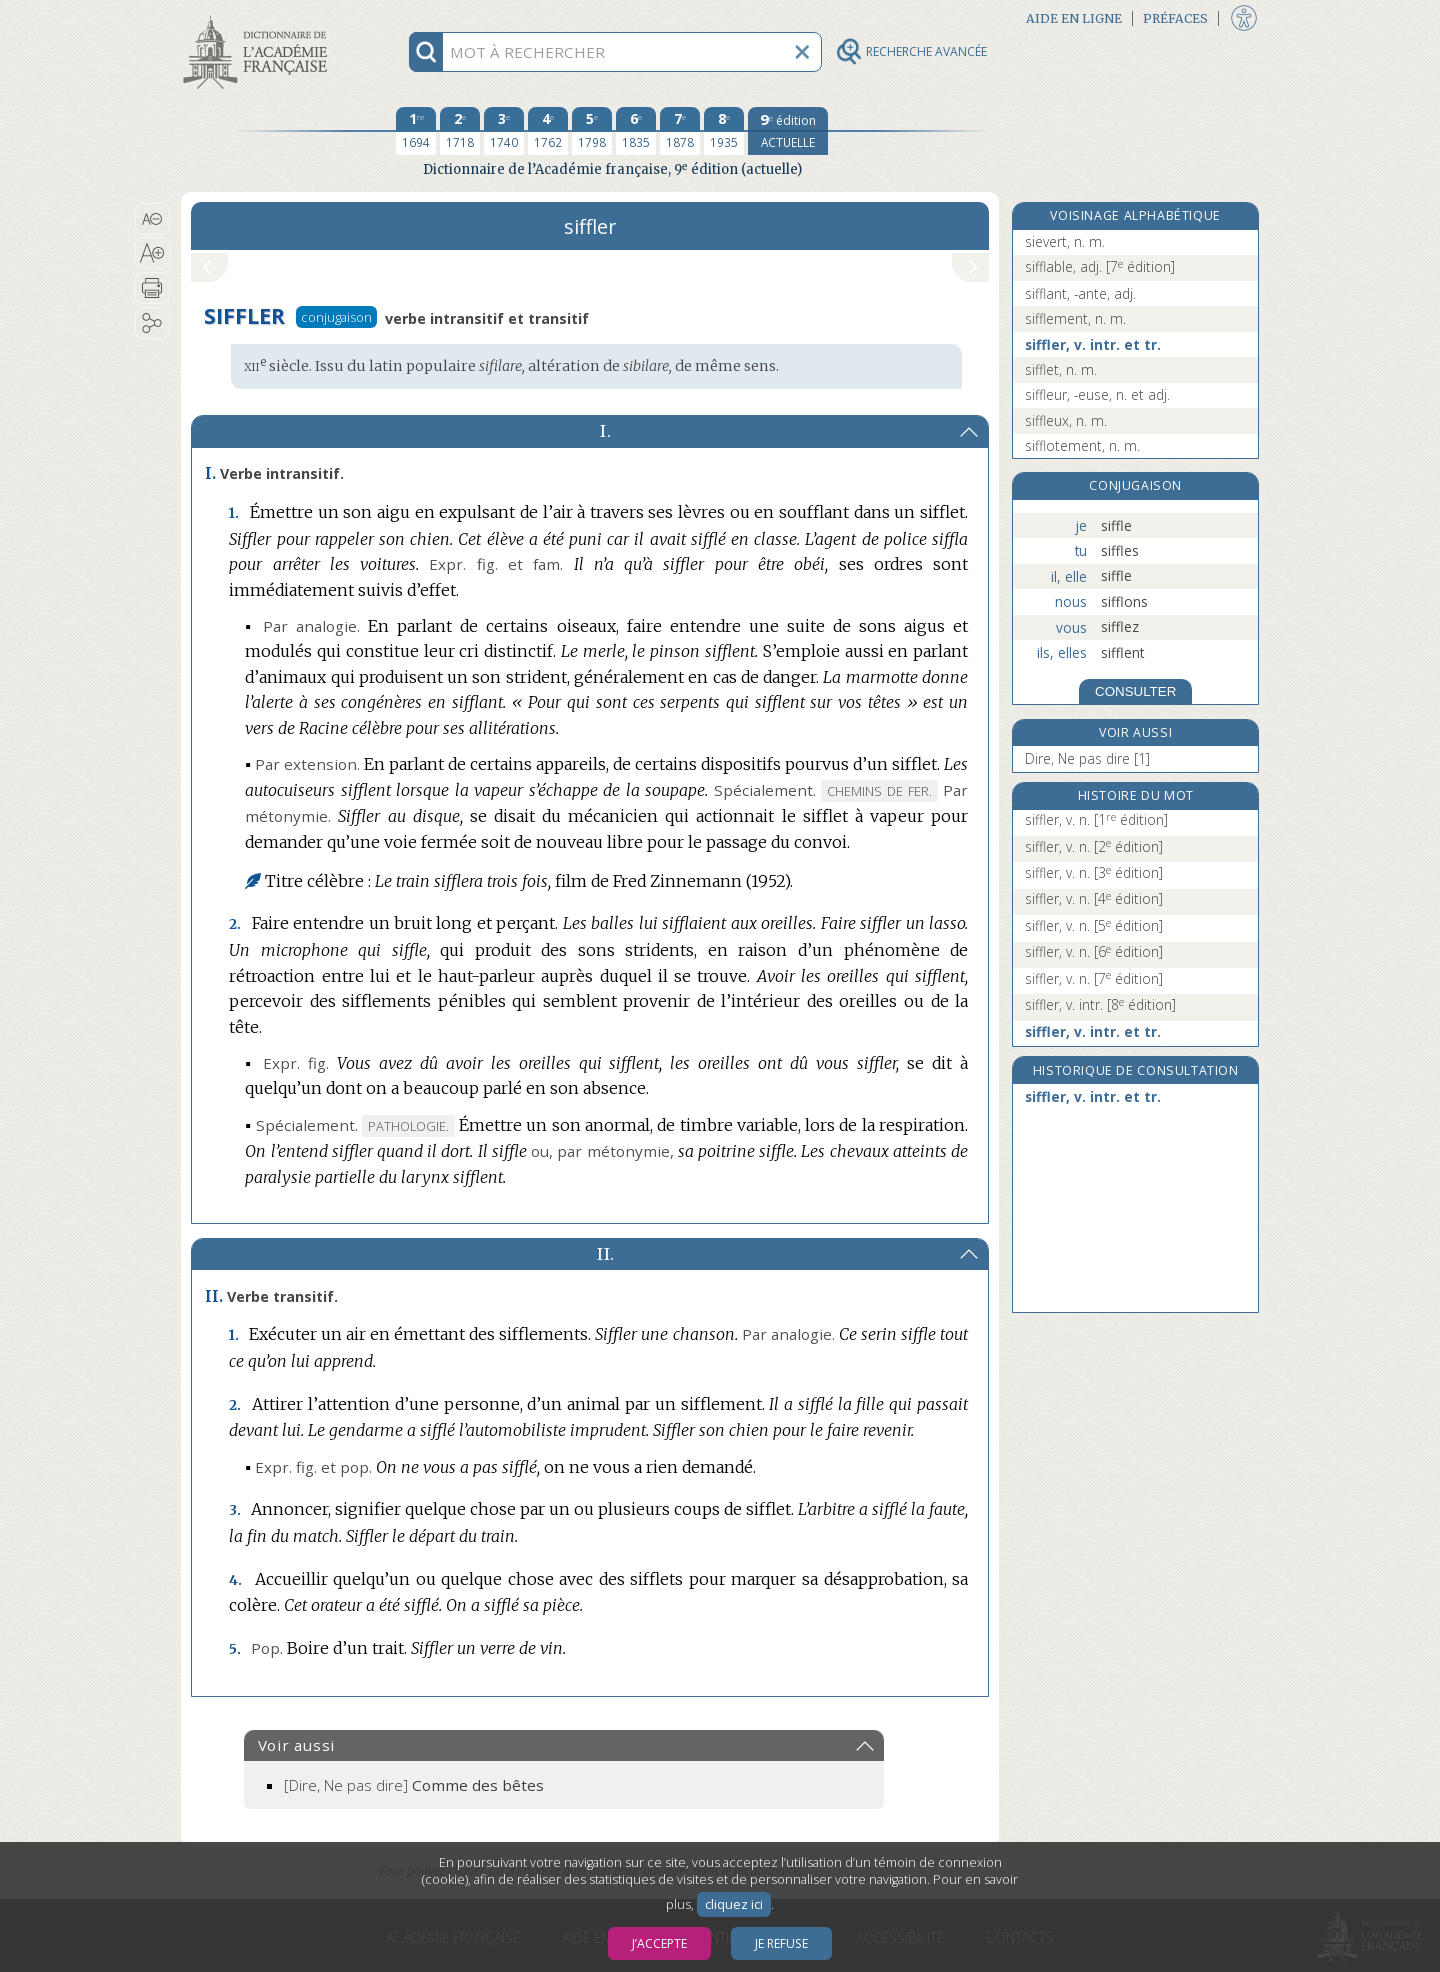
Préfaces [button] (1175, 18)
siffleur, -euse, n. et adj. (1097, 394)
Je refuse (781, 1943)
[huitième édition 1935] (724, 131)
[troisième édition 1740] (504, 131)
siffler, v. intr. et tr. (1093, 344)
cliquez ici (734, 1904)
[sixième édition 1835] (636, 131)
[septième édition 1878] (680, 131)
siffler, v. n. (1096, 819)
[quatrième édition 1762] (548, 131)
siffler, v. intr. (1100, 1004)
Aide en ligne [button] (1074, 18)
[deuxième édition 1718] (460, 131)
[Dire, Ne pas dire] (414, 1785)
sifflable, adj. (1100, 266)
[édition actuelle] (788, 131)
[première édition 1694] (416, 131)
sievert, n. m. (1065, 241)
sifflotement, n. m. (1082, 445)
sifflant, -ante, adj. (1080, 293)
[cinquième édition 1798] (592, 131)
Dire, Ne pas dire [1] (1087, 758)
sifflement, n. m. (1075, 318)
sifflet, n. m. (1061, 369)
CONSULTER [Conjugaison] (1135, 691)
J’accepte (659, 1943)
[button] (152, 219)
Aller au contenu (259, 17)
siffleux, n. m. (1066, 420)
